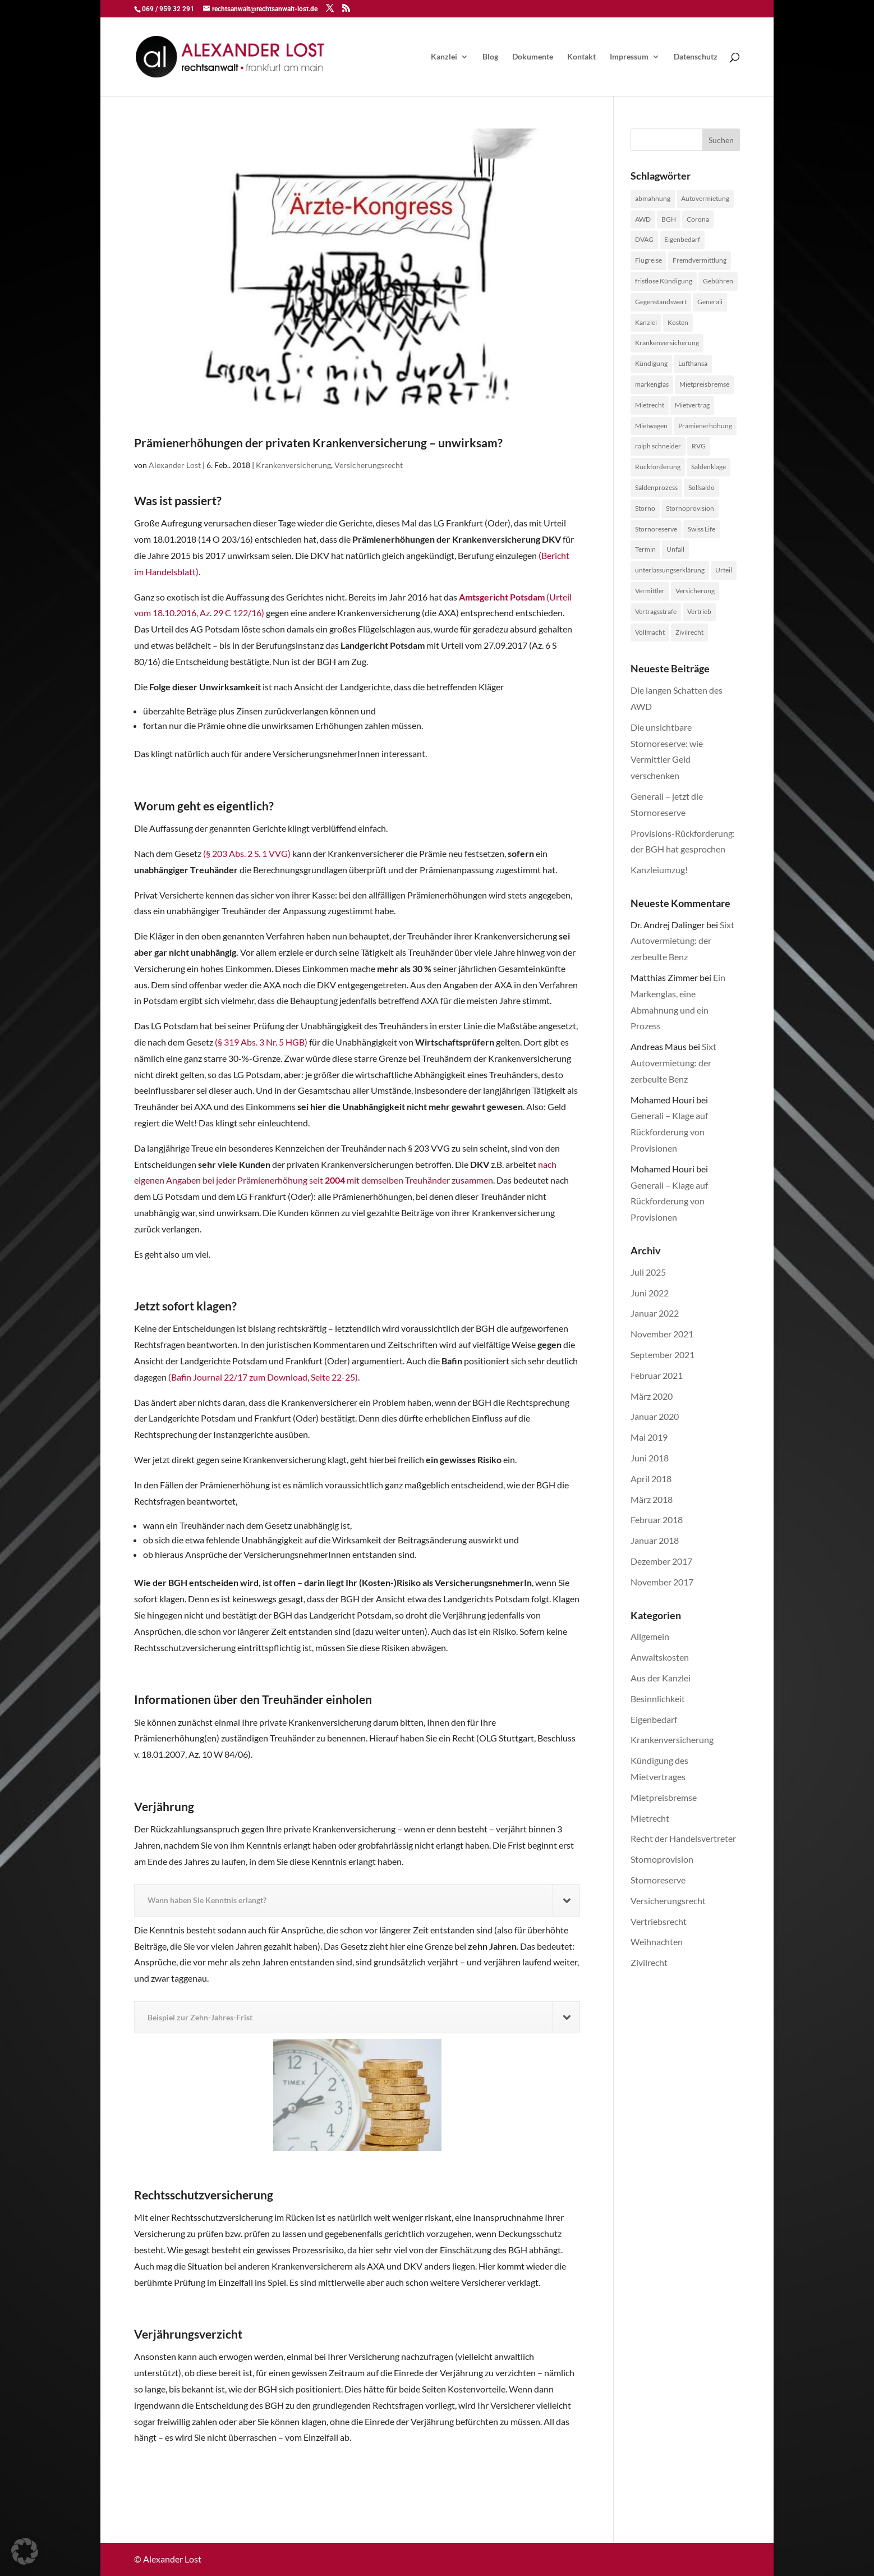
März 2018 (652, 1499)
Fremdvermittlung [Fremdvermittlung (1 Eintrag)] (699, 260)
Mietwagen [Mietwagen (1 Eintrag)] (651, 425)
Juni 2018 (650, 1457)
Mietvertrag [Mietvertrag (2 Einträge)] (692, 405)
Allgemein (650, 1636)
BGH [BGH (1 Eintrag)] (668, 219)
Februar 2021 (657, 1375)
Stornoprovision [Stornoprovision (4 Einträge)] (690, 508)
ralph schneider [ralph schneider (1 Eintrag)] (658, 446)
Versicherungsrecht (368, 465)
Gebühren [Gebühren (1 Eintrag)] (718, 281)
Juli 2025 (648, 1272)
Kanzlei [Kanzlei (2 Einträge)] (646, 322)
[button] (24, 2551)
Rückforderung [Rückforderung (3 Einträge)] (657, 466)
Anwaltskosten (660, 1657)
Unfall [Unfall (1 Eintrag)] (675, 549)
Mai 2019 (649, 1437)
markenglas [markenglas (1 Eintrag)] (652, 384)
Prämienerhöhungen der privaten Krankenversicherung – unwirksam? (318, 443)
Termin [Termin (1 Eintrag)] (645, 549)
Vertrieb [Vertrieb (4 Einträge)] (699, 611)
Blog (490, 57)
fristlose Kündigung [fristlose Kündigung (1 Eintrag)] (663, 281)
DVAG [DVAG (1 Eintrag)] (644, 239)
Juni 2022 (650, 1292)
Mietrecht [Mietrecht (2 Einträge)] (649, 405)
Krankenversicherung (293, 465)
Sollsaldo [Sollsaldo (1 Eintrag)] (701, 487)
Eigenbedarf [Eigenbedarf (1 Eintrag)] (682, 239)
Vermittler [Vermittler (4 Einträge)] (650, 590)
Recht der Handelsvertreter (683, 1838)
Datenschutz (695, 57)
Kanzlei (444, 57)
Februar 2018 (657, 1519)
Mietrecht (650, 1818)
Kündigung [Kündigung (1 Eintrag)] (651, 363)
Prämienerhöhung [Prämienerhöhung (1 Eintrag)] (705, 425)
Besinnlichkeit (658, 1698)
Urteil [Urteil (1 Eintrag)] (723, 570)
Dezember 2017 (661, 1561)
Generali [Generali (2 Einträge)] (710, 301)
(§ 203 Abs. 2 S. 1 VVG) (247, 853)
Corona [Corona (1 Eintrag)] (698, 219)
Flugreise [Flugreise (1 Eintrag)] (648, 260)
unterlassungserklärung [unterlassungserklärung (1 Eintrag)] (670, 570)
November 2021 (662, 1333)
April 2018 (651, 1478)
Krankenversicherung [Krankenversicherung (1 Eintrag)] (667, 342)
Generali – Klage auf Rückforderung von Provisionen (669, 1131)
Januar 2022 (655, 1313)
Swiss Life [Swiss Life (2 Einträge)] (701, 529)
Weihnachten (657, 1941)
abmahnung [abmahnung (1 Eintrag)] (652, 198)
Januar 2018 (655, 1540)
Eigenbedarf (654, 1719)
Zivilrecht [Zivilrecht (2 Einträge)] (689, 632)
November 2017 (662, 1581)
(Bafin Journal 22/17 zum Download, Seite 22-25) (263, 1377)
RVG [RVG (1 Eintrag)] (699, 446)
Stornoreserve (658, 1879)
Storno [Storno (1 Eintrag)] (645, 508)
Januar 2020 (655, 1416)
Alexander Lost (175, 465)
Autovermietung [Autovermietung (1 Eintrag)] (705, 198)
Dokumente (532, 57)
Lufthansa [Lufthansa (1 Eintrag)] (692, 363)
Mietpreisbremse (664, 1797)
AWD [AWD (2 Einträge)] (643, 219)
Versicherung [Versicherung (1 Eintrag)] (695, 590)
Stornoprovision (662, 1859)
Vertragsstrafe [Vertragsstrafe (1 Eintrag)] (656, 611)
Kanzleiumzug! (659, 869)
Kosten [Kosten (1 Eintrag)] (678, 322)
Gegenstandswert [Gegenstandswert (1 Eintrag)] (661, 301)
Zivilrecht (649, 1962)
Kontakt (581, 57)
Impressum (629, 57)
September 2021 (662, 1354)
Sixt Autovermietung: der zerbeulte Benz (682, 940)
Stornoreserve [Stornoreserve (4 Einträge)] (656, 529)
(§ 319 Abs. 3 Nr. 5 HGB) (261, 1042)
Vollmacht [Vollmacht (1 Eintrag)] (650, 632)
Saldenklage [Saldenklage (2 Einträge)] (708, 466)
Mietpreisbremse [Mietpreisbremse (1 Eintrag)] (704, 384)
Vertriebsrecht (659, 1921)
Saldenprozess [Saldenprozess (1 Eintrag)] (656, 487)
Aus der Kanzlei (661, 1677)
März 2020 (652, 1396)
